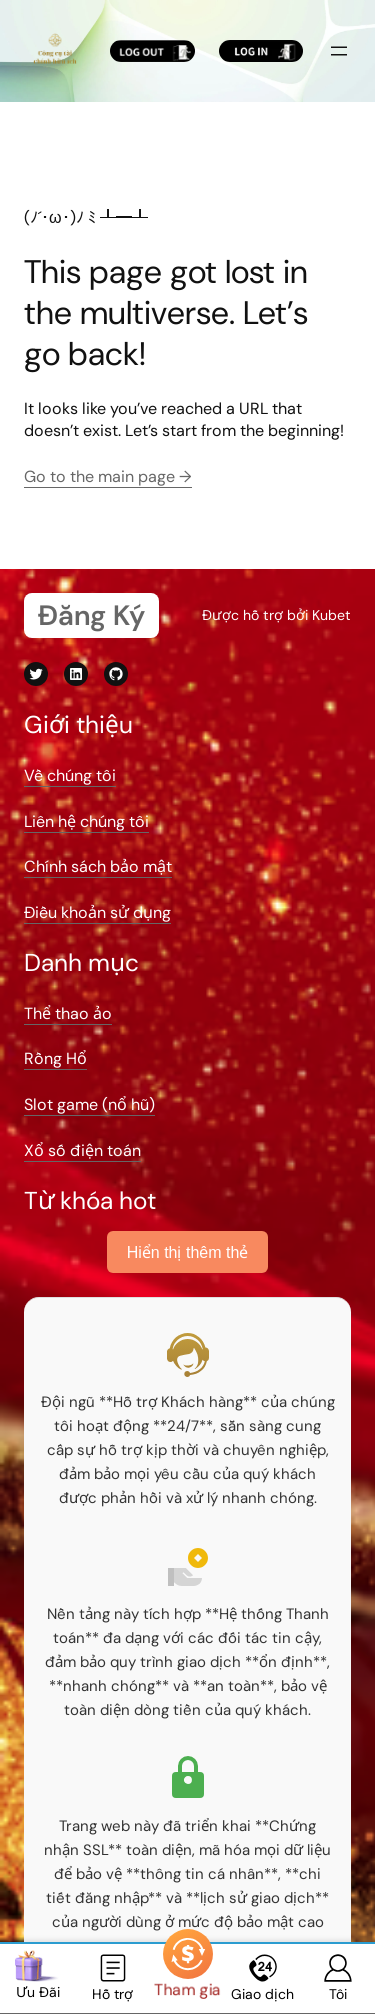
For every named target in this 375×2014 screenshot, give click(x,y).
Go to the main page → (108, 476)
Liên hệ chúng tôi (86, 821)
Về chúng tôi (70, 775)
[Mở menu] (339, 51)
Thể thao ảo (68, 1013)
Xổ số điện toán (82, 1150)
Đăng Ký (91, 615)
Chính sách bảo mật (98, 866)
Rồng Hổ (55, 1058)
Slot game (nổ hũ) (89, 1104)
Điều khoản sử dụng (97, 912)
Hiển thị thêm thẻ (188, 1252)
